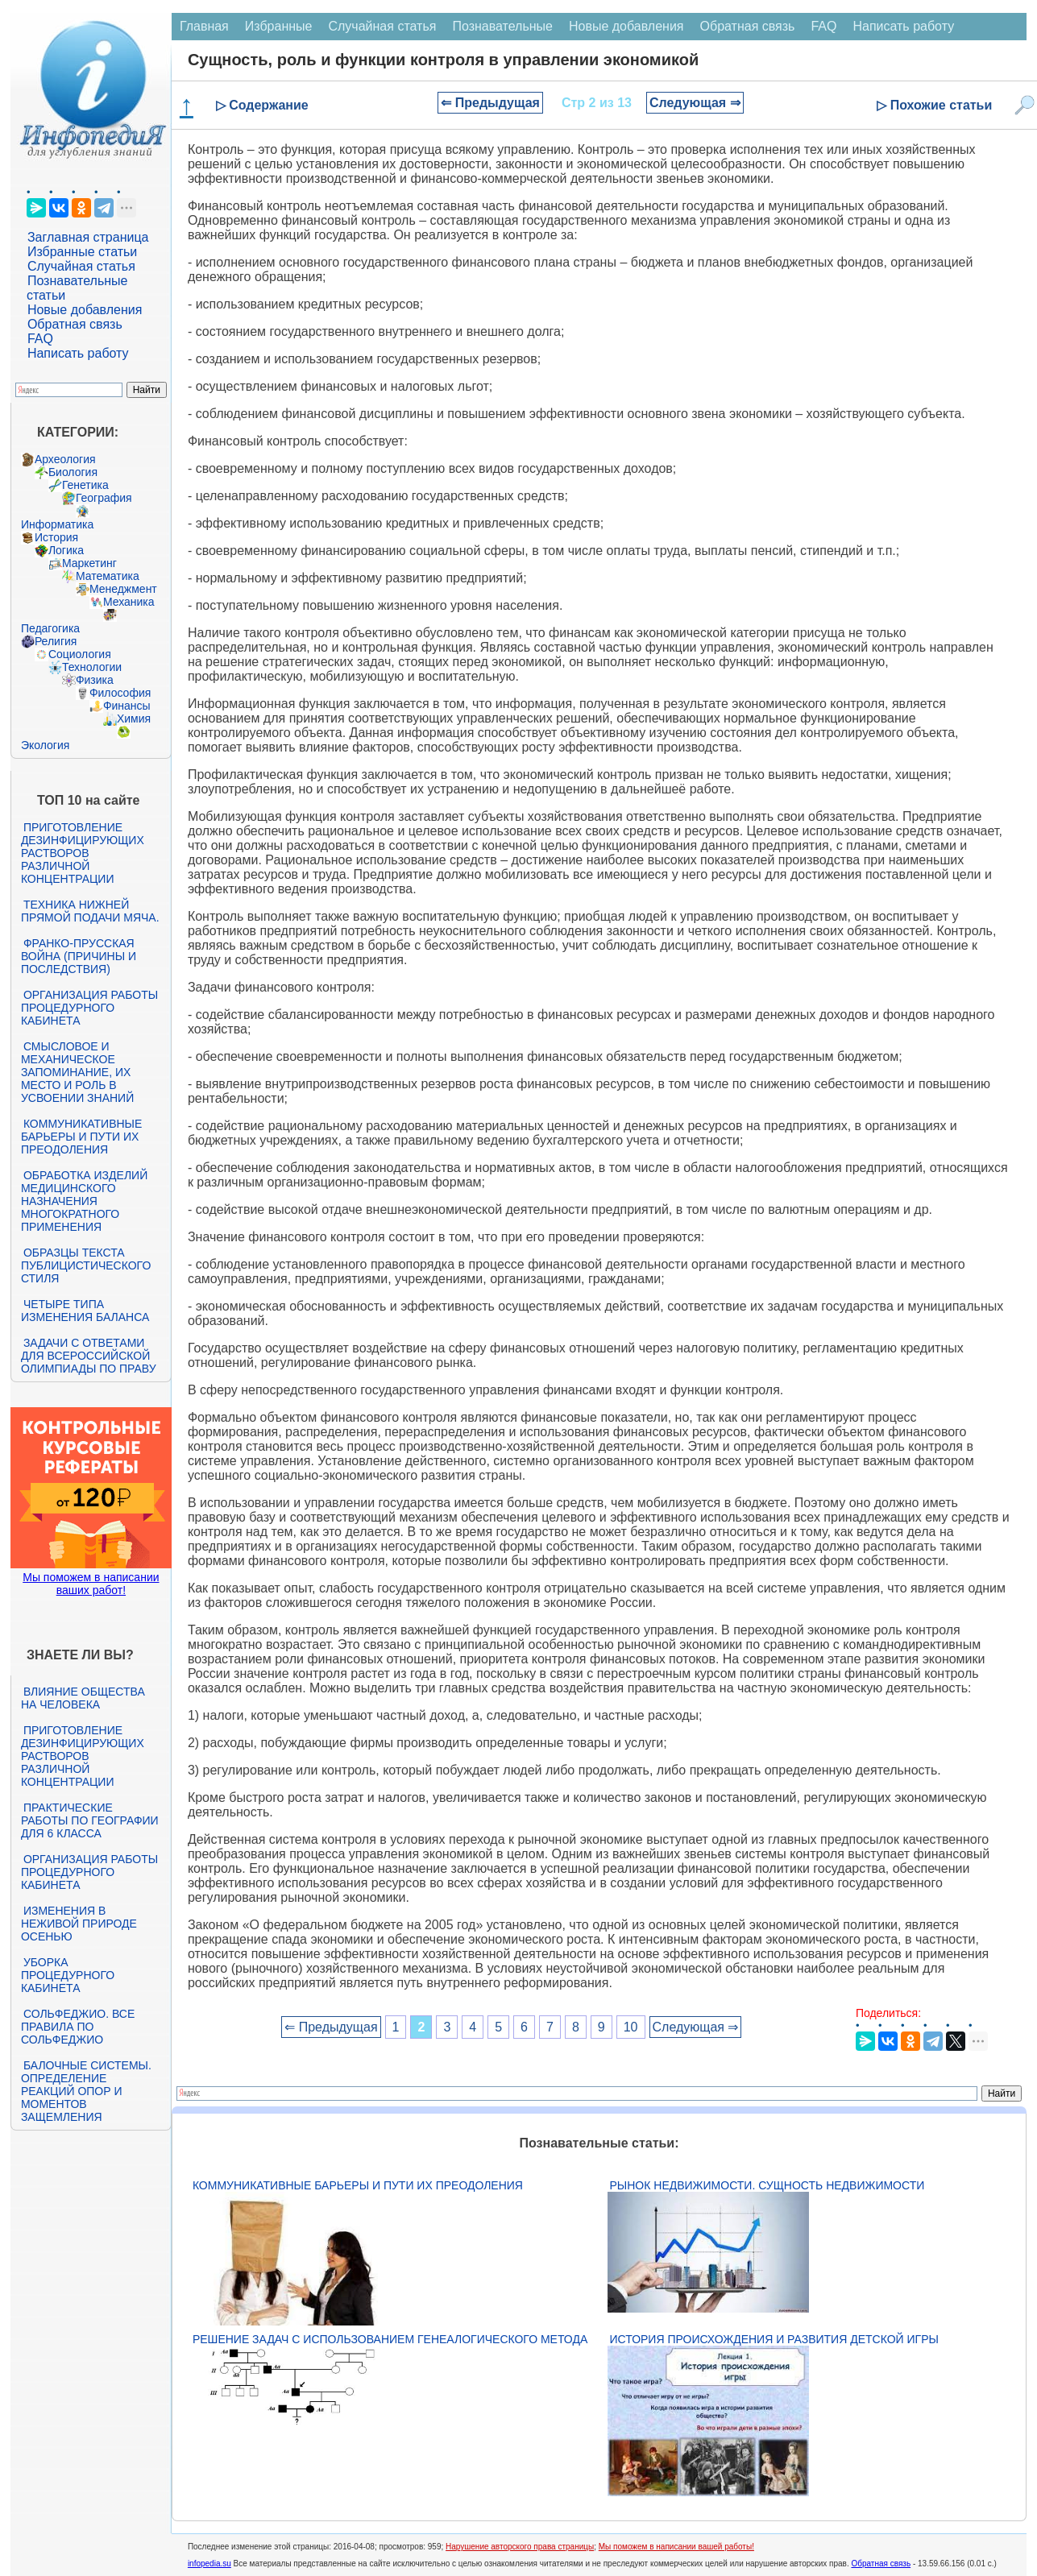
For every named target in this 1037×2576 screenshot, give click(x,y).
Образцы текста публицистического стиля (86, 1265)
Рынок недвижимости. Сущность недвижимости (767, 2185)
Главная (204, 26)
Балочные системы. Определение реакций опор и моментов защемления (86, 2091)
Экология (45, 745)
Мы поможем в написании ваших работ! (91, 1584)
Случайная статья (81, 266)
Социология (79, 654)
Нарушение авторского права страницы (520, 2546)
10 (631, 2027)
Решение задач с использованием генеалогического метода (390, 2339)
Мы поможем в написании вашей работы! (676, 2546)
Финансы (127, 705)
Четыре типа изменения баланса (85, 1310)
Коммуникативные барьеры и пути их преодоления (81, 1136)
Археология (65, 459)
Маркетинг (89, 563)
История (56, 537)
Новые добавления (85, 310)
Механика (129, 601)
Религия (56, 641)
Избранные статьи (82, 252)
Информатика (57, 524)
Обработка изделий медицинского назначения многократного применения (84, 1201)
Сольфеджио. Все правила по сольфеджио (78, 2026)
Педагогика (50, 628)
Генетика (85, 484)
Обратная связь (74, 324)
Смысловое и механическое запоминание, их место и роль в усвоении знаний (77, 1072)
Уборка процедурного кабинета (67, 1975)
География (104, 497)
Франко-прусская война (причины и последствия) (78, 956)
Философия (120, 692)
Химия (134, 718)
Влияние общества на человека (83, 1698)
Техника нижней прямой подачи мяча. (90, 911)
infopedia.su (209, 2563)
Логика (66, 550)
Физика (95, 679)
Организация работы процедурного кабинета (89, 1007)
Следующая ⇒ (694, 103)
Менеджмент (123, 588)
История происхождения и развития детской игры (774, 2339)
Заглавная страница (88, 237)
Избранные (279, 26)
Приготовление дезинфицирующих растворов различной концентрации (82, 853)
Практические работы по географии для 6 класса (90, 1820)
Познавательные (502, 26)
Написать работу (78, 353)
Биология (72, 472)
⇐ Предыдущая (490, 103)
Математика (107, 575)
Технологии (92, 667)
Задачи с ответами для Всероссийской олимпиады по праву (88, 1355)
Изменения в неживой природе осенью (79, 1923)
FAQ (40, 339)
